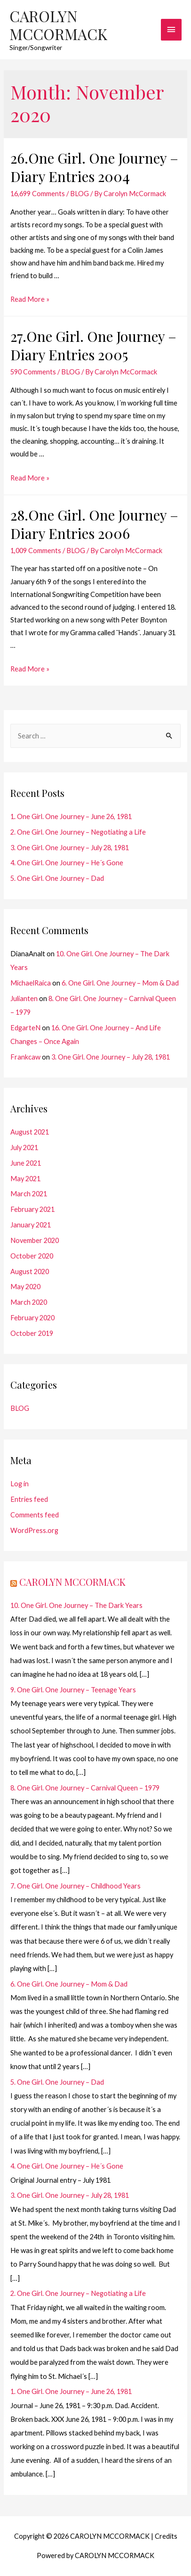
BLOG (79, 194)
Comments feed (34, 1515)
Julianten (24, 998)
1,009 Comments (35, 551)
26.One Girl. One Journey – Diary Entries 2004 (94, 167)
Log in (19, 1484)
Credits (166, 2536)
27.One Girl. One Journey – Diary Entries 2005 (93, 345)
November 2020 (34, 1240)
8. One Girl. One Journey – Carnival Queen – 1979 (84, 1788)
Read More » (29, 299)
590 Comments (33, 372)
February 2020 (32, 1318)
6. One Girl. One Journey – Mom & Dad (120, 983)
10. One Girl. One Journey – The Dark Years (76, 1605)
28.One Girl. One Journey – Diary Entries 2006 (94, 524)
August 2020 (29, 1271)
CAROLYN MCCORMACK (58, 25)
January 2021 (30, 1225)
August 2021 (29, 1132)
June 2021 (25, 1163)
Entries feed (29, 1499)
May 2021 (25, 1179)
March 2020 (28, 1302)
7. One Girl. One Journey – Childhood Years (75, 1886)
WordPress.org (34, 1530)
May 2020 (25, 1287)
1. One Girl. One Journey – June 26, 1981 (71, 816)
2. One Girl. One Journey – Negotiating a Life (78, 832)
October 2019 (31, 1333)
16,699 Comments (37, 194)
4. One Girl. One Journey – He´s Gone (66, 863)
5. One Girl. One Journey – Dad (57, 878)
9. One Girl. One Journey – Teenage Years (73, 1690)
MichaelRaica (30, 983)
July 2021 (24, 1147)
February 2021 (32, 1209)
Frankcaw (25, 1057)
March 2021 (28, 1194)
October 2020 (31, 1256)
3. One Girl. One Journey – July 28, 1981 (69, 848)
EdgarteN (25, 1028)
